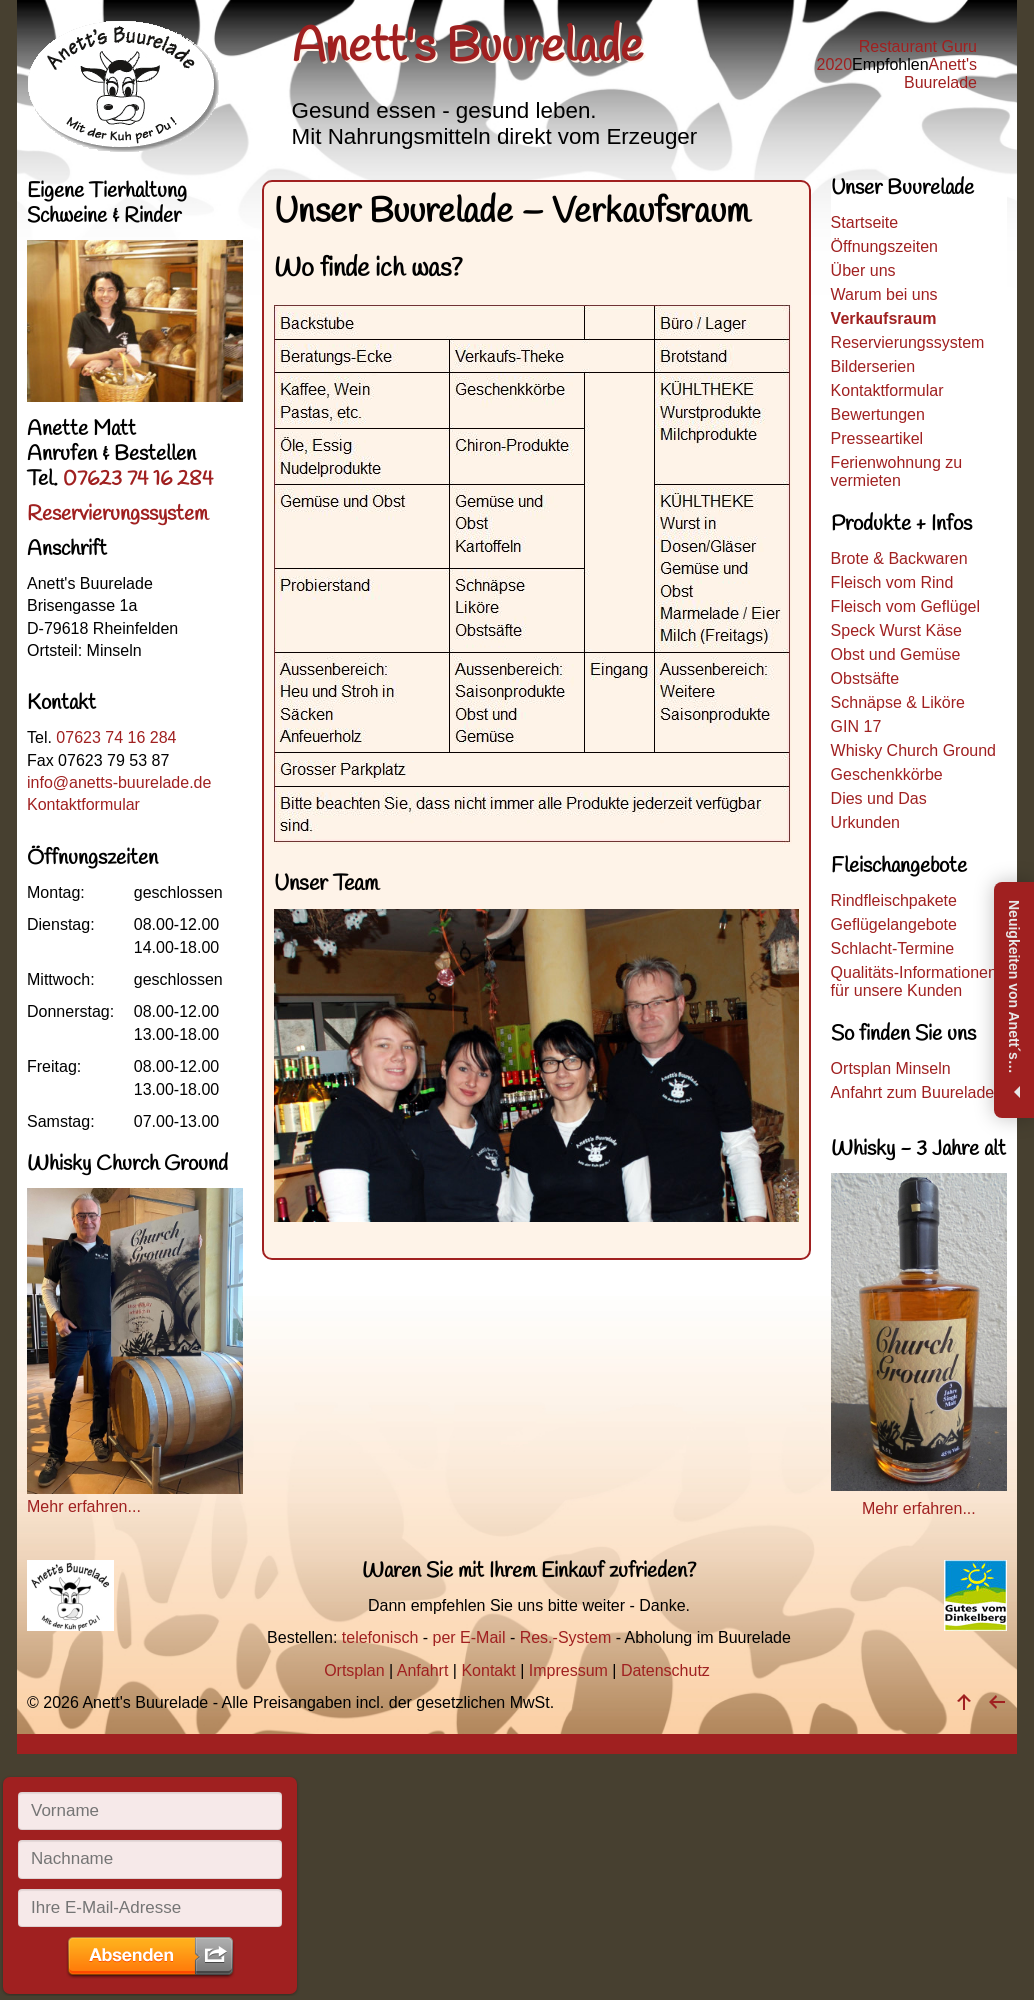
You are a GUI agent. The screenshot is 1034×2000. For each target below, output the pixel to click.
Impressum (568, 1670)
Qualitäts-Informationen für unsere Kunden (914, 981)
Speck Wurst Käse (896, 630)
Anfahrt (423, 1670)
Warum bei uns (884, 294)
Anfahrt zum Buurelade (913, 1092)
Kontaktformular (887, 390)
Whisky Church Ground (913, 750)
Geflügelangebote (894, 924)
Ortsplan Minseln (891, 1068)
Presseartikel (877, 438)
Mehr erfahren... (135, 1497)
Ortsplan (354, 1670)
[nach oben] (964, 1702)
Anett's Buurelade (940, 73)
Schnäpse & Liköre (898, 702)
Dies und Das (879, 798)
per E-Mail (469, 1637)
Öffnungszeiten (884, 246)
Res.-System (566, 1637)
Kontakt (488, 1670)
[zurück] (997, 1702)
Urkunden (865, 822)
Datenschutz (665, 1670)
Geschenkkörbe (887, 774)
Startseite (865, 222)
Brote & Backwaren (899, 558)
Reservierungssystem (908, 342)
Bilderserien (873, 366)
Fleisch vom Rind (892, 582)
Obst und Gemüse (896, 654)
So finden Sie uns (903, 1034)
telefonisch (380, 1637)
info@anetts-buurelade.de (119, 782)
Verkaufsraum (884, 318)
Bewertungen (878, 414)
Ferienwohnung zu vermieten (897, 471)
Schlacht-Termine (893, 948)
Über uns (863, 270)
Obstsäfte (865, 678)
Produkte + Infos (901, 524)
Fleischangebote (899, 866)
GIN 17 (856, 726)
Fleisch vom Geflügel (905, 606)
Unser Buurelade (902, 191)
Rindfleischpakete (894, 900)
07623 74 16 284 (138, 479)
